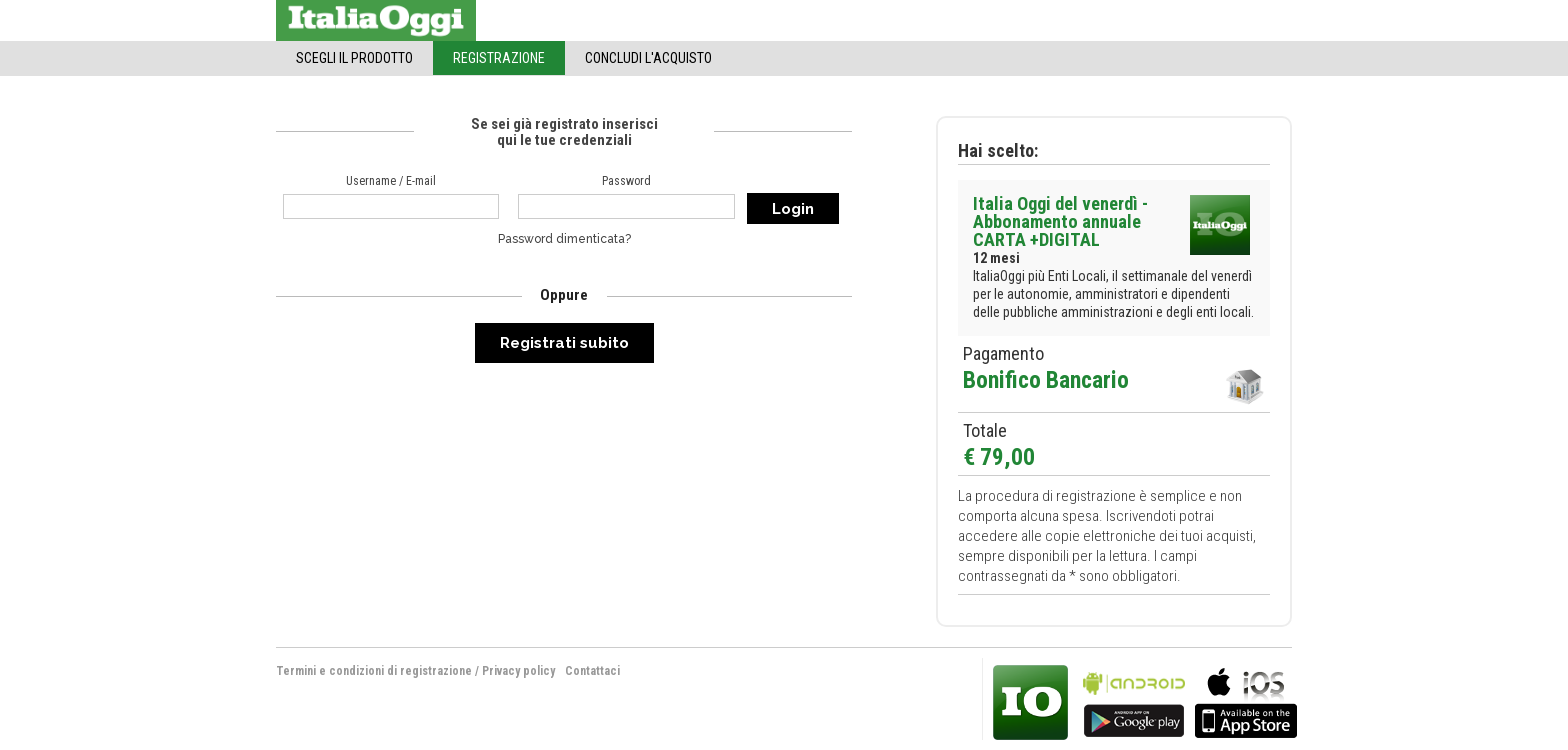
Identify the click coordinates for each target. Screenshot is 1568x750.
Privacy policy (518, 671)
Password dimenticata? (564, 239)
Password (626, 181)
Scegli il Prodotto (354, 58)
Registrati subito (564, 343)
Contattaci (592, 671)
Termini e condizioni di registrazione (374, 671)
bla (1134, 700)
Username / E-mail (391, 181)
